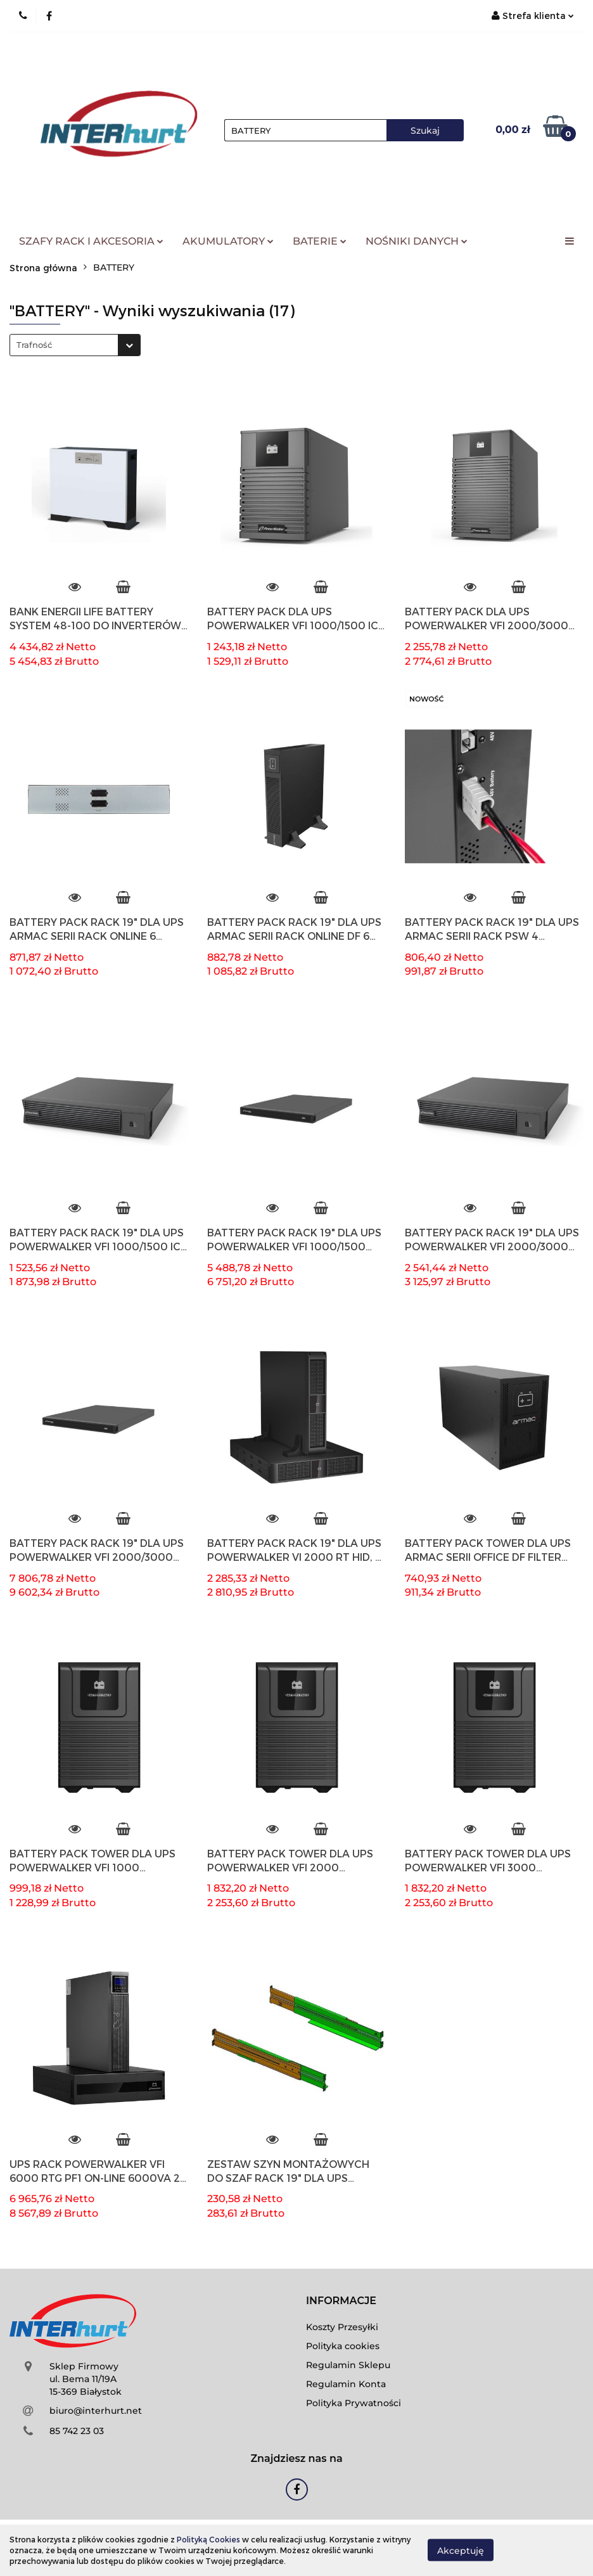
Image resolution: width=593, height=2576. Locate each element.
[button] (341, 2301)
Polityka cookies (342, 2346)
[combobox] (75, 345)
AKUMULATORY (228, 241)
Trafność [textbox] (34, 345)
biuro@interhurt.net (95, 2410)
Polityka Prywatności (353, 2403)
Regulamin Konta (346, 2384)
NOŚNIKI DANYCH (417, 241)
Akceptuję (460, 2550)
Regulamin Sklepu (348, 2365)
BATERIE (320, 241)
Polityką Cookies (208, 2539)
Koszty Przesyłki (342, 2327)
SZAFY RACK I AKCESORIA (91, 241)
